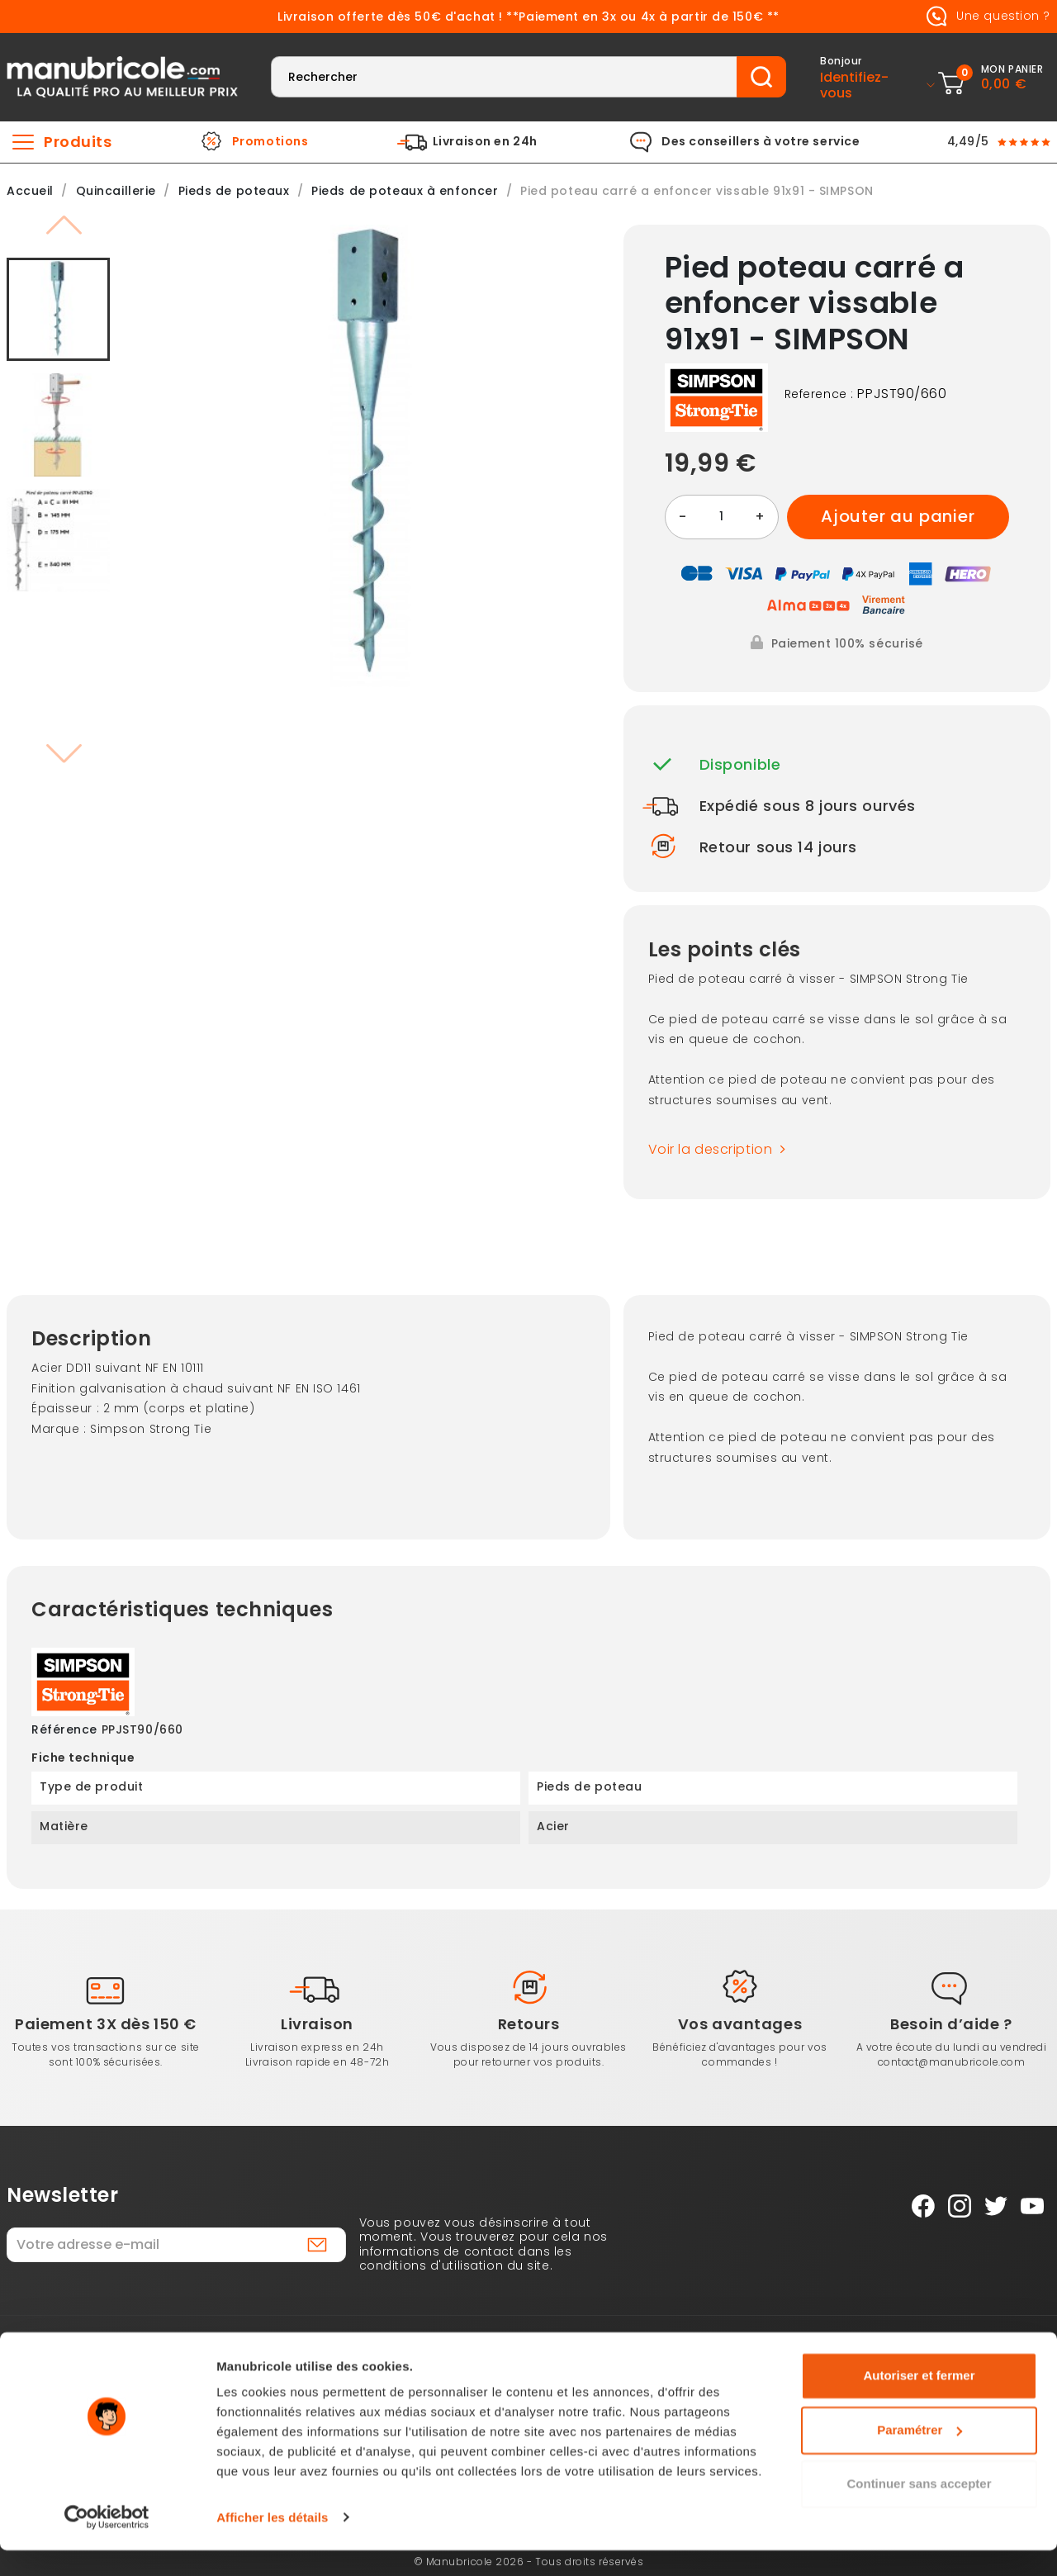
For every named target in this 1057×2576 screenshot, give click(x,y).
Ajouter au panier (898, 516)
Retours (529, 2024)
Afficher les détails (272, 2543)
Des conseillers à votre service (760, 142)
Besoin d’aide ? (951, 2024)
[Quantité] (722, 517)
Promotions (270, 142)
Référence (64, 1730)
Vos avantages (740, 2024)
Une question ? (985, 16)
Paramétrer (919, 2456)
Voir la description (721, 1149)
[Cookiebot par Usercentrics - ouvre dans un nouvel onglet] (107, 2543)
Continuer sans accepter (918, 2510)
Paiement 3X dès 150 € (106, 2024)
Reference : (819, 394)
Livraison (317, 2024)
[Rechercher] (504, 76)
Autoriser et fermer (918, 2402)
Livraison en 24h (485, 142)
